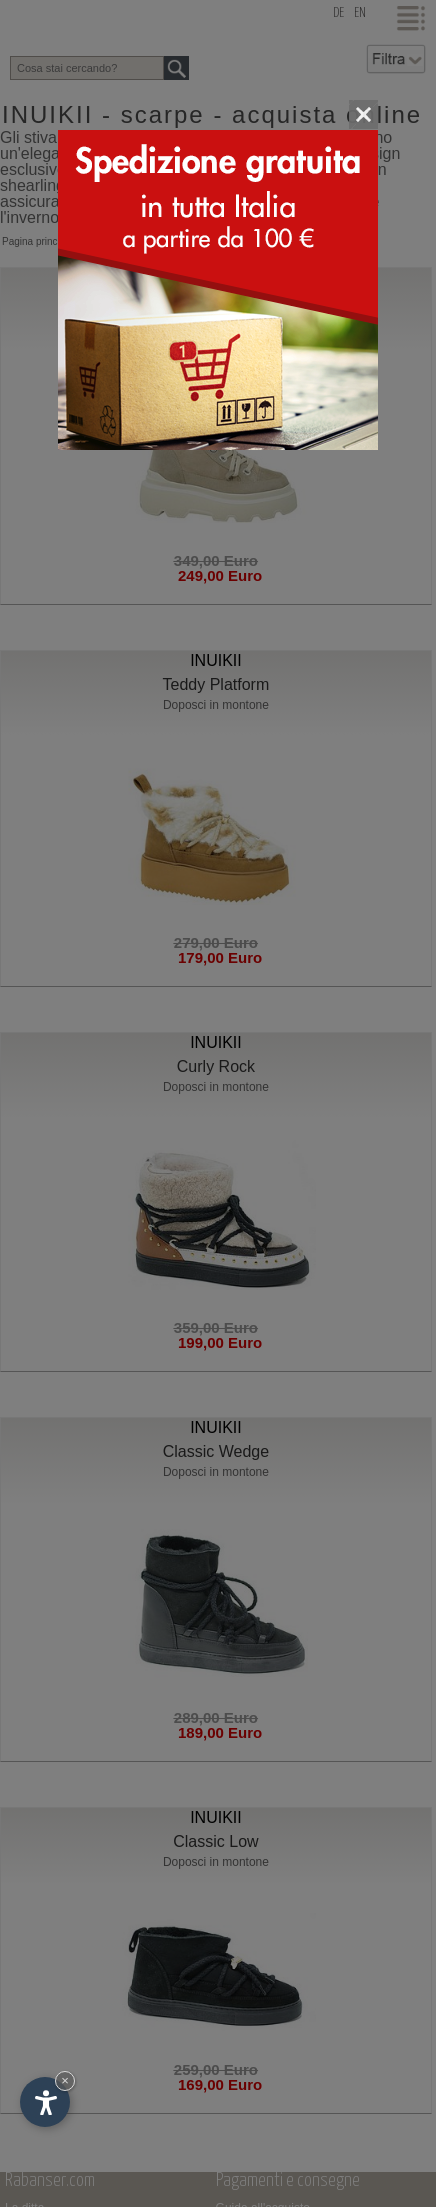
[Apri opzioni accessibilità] (45, 2102)
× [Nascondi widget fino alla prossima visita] (65, 2080)
